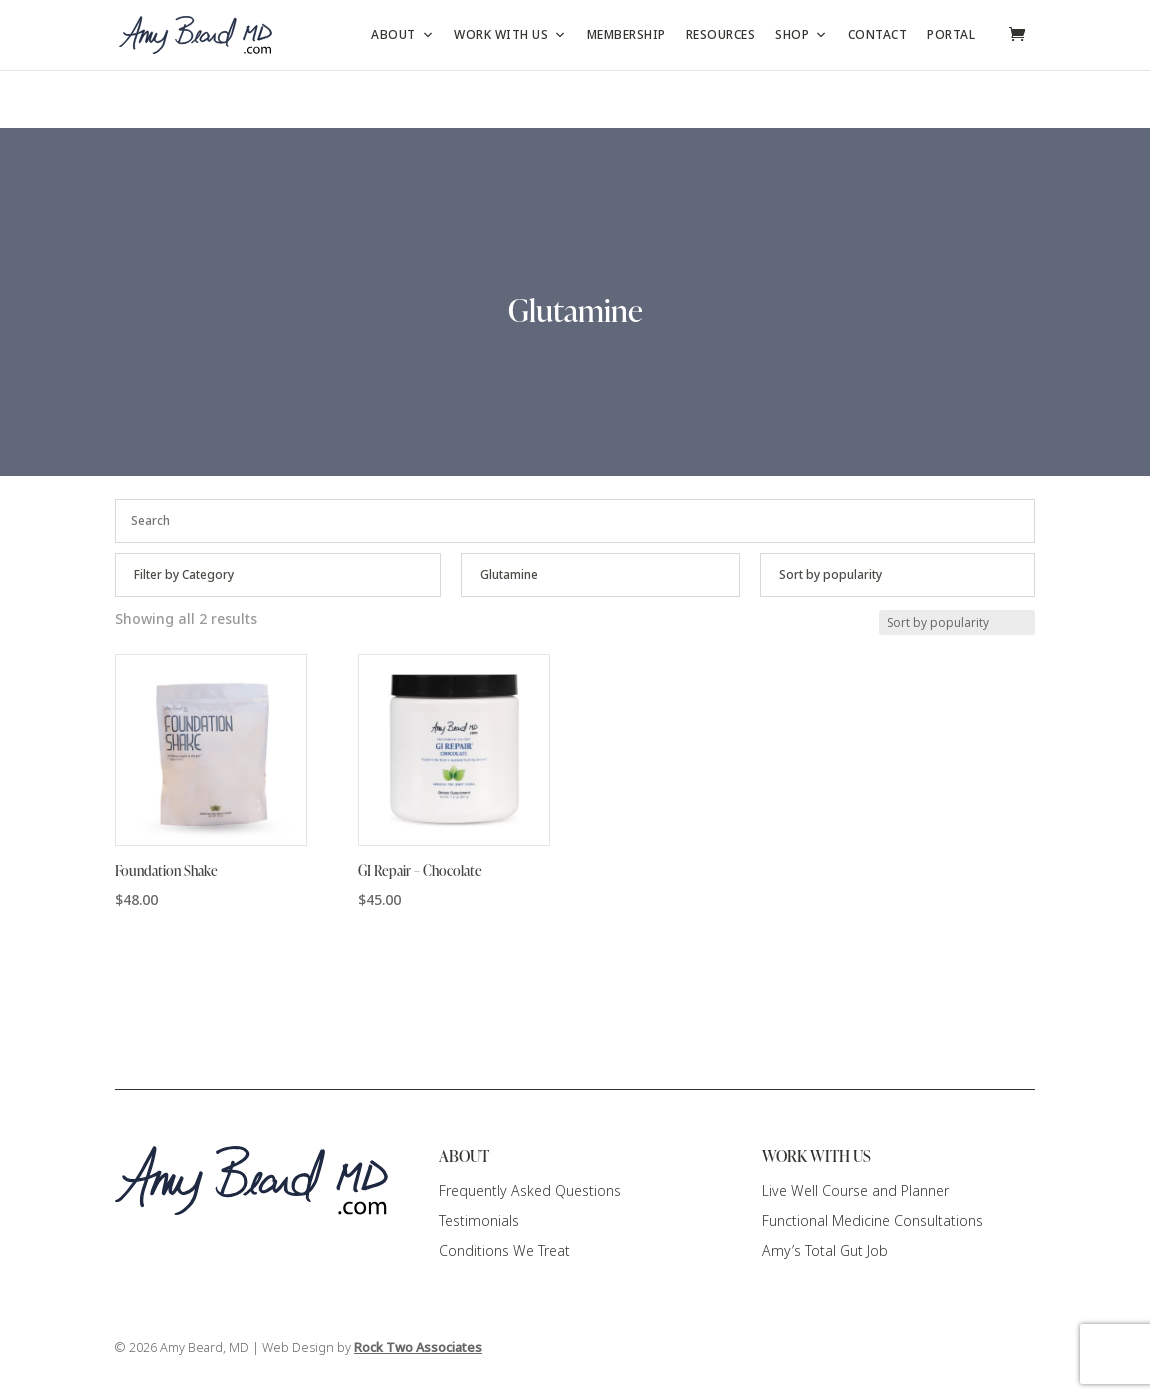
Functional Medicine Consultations (872, 1221)
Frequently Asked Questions (530, 1191)
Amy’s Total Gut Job (825, 1251)
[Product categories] (278, 575)
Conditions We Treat (504, 1251)
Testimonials (479, 1221)
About (402, 35)
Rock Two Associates (418, 1348)
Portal (951, 35)
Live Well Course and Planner (855, 1191)
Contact (878, 35)
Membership (626, 35)
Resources (721, 35)
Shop (801, 35)
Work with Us (510, 35)
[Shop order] (897, 575)
